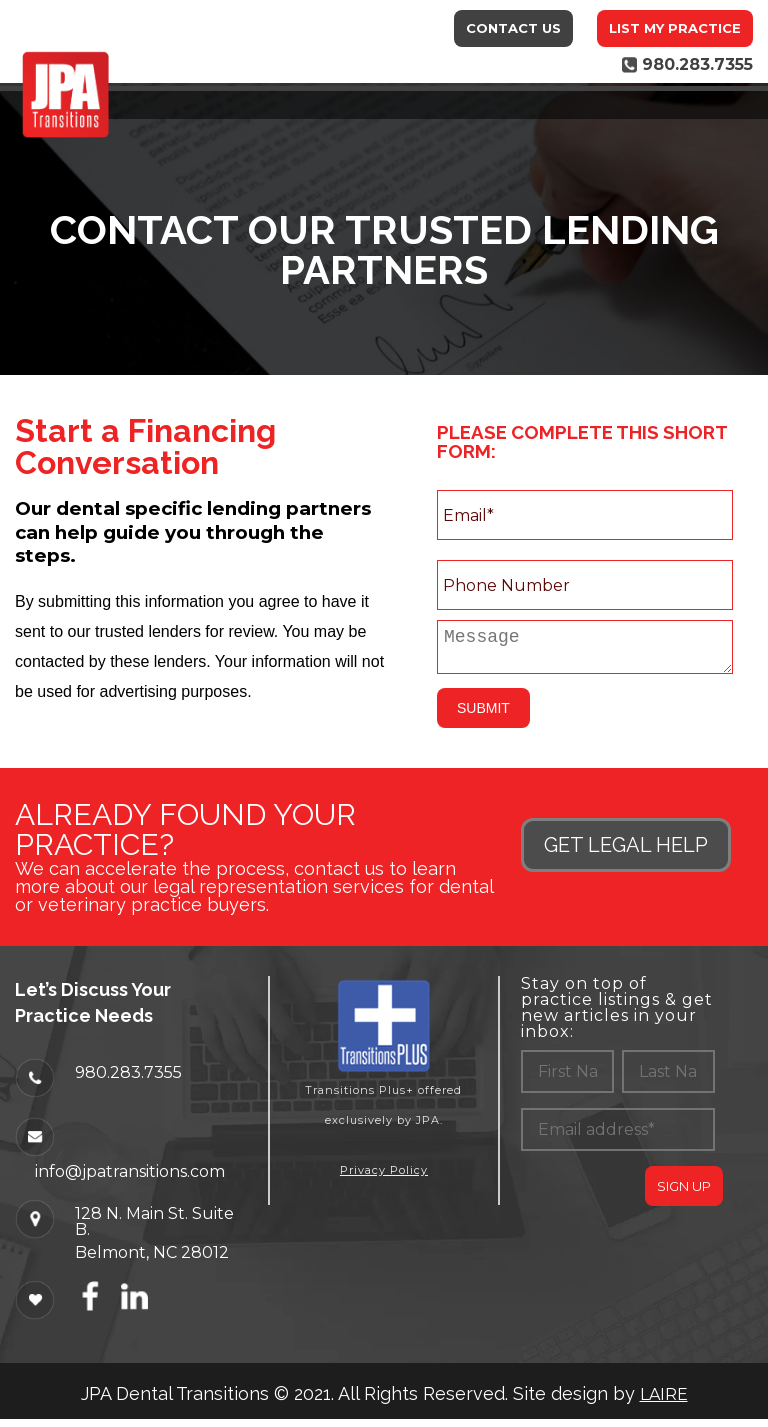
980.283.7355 (128, 1080)
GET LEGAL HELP (626, 853)
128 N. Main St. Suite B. (154, 1229)
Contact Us (513, 28)
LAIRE (664, 1402)
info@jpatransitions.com (130, 1179)
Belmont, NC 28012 (152, 1260)
